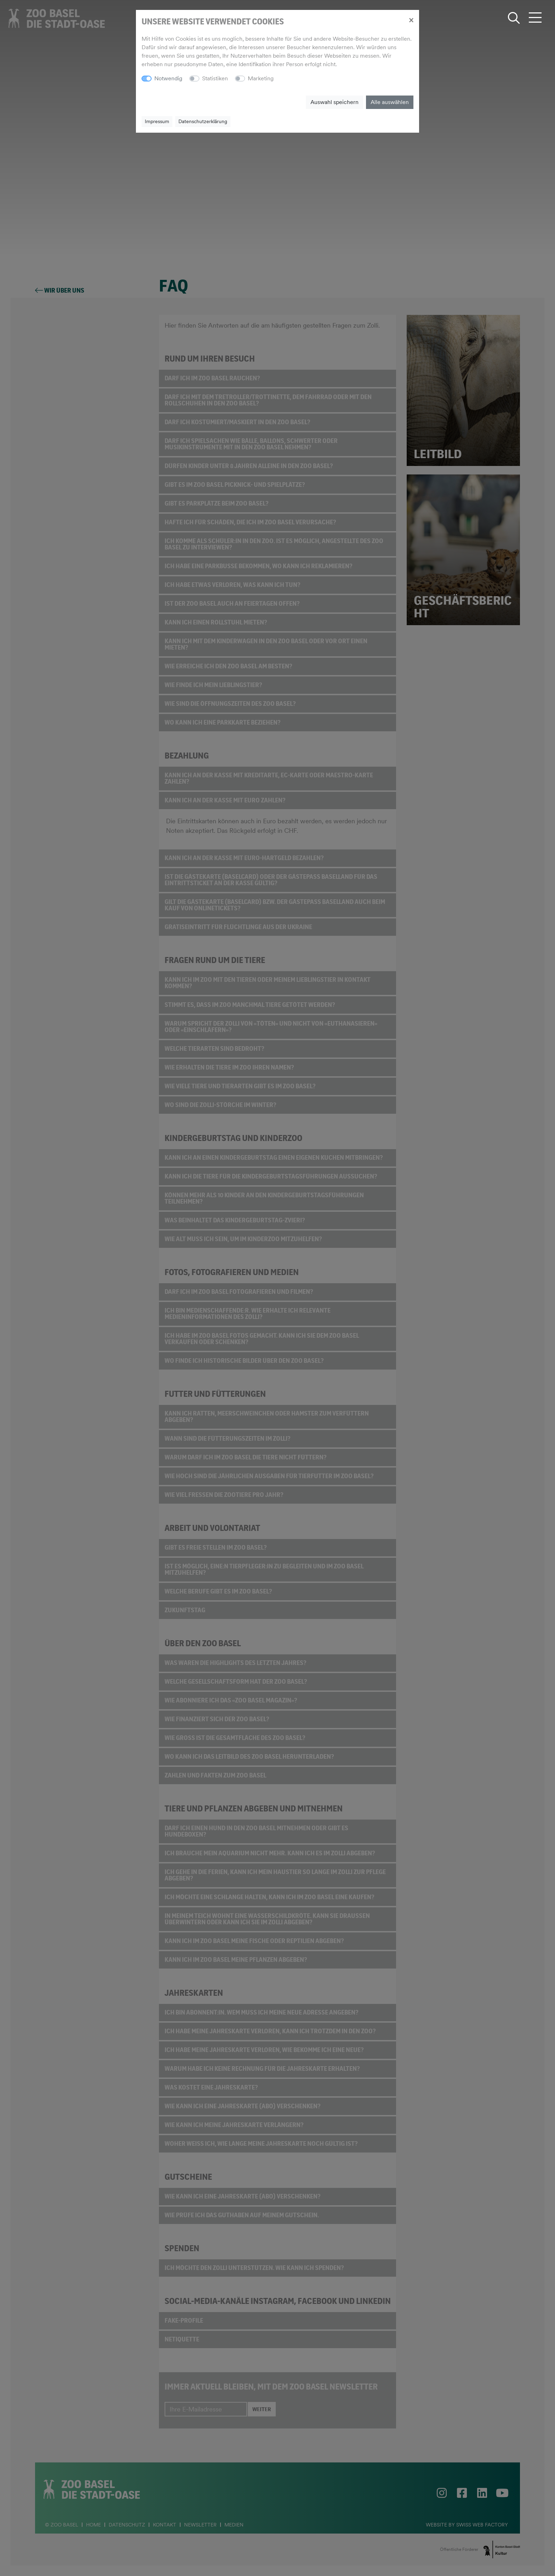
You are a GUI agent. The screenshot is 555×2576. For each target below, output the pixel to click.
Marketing (261, 78)
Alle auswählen (390, 102)
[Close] (411, 20)
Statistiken (215, 78)
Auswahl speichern (334, 102)
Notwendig (168, 78)
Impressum (157, 121)
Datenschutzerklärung (202, 121)
